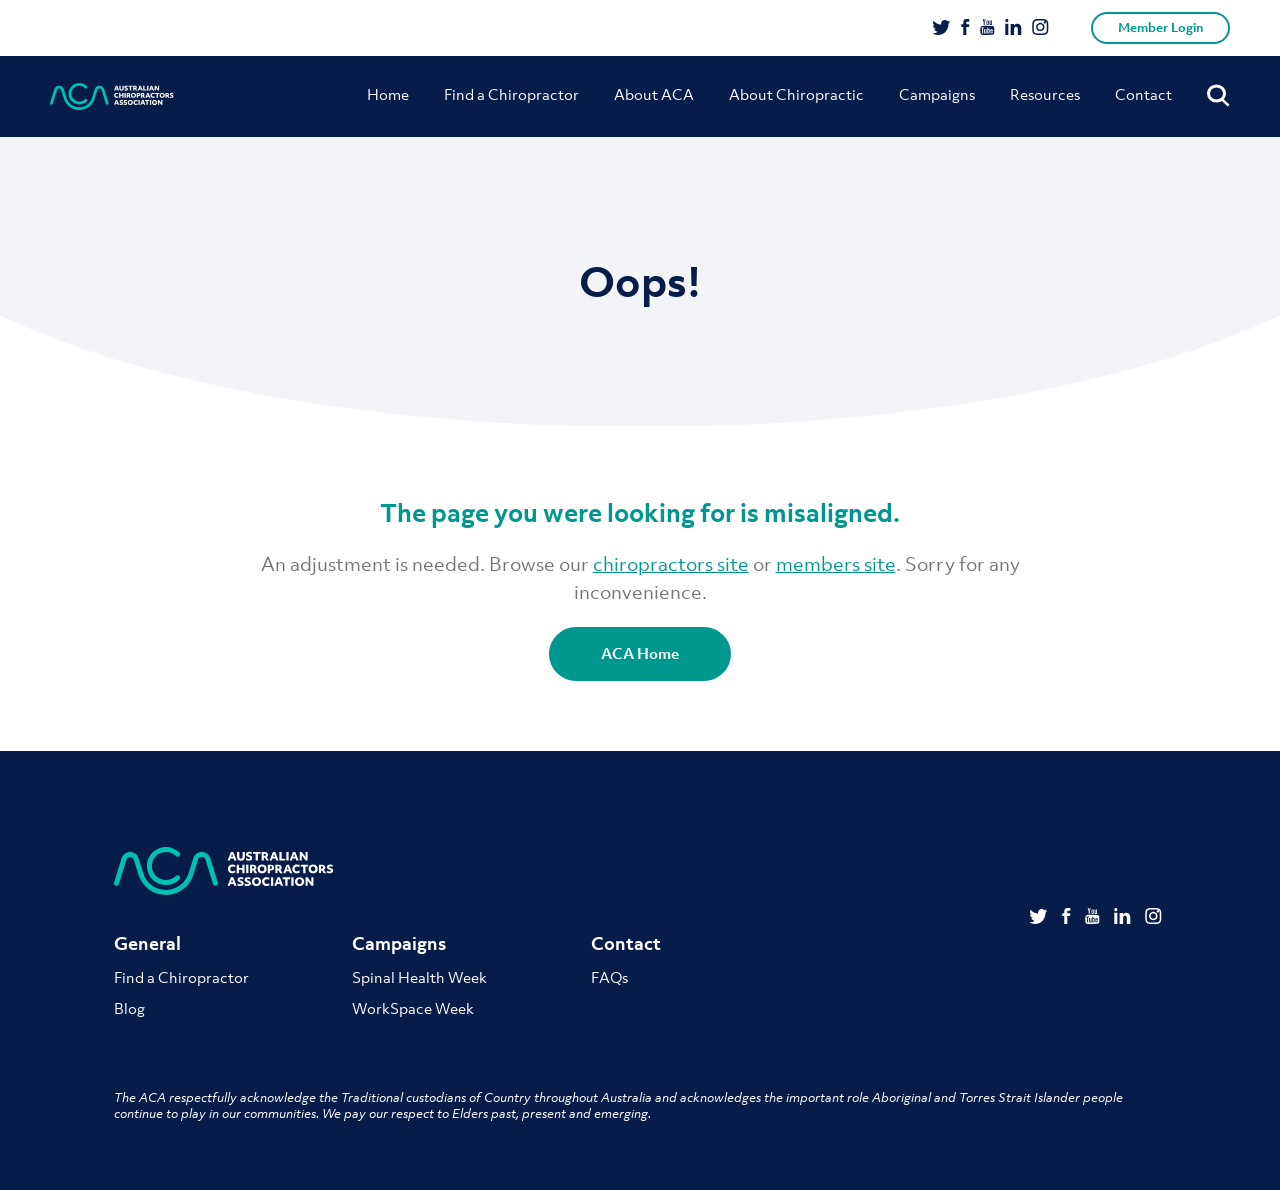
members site (836, 564)
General (147, 943)
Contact (1143, 94)
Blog (129, 1008)
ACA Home (640, 653)
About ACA (654, 94)
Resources (1045, 94)
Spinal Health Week (419, 977)
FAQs (609, 977)
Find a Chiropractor (511, 94)
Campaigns (937, 94)
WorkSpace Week (413, 1008)
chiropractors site (671, 564)
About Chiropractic (796, 94)
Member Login (1160, 27)
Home (388, 94)
